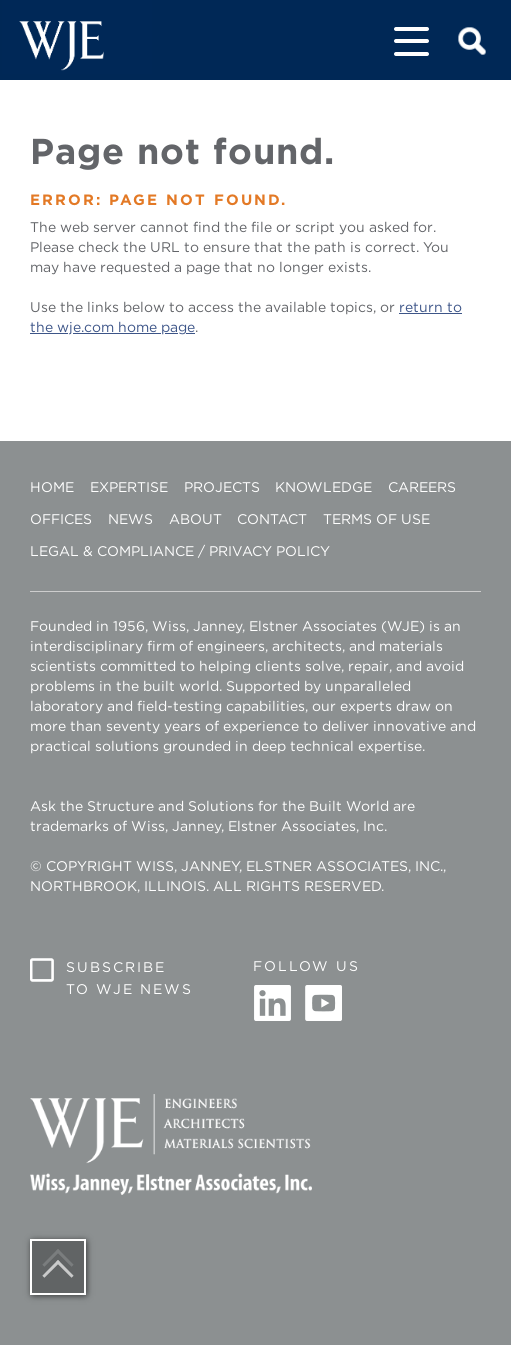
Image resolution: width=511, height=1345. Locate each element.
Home (52, 487)
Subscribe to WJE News (129, 978)
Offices (61, 519)
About (195, 519)
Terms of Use (376, 519)
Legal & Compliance (112, 551)
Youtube (323, 1004)
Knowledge (323, 487)
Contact (272, 519)
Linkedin (273, 1004)
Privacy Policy (269, 551)
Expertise (129, 487)
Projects (222, 487)
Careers (422, 487)
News (130, 519)
